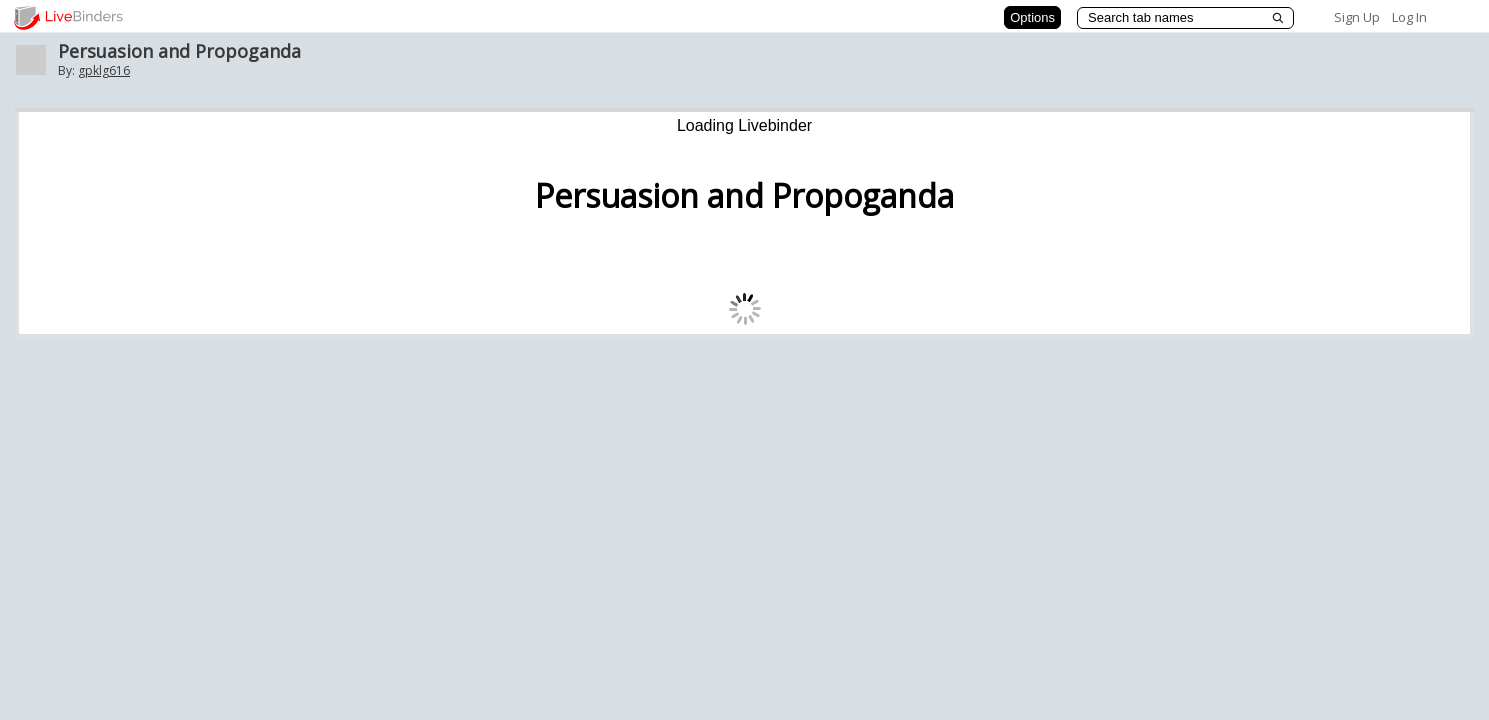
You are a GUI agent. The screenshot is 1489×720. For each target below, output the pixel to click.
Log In (1409, 17)
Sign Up (1357, 17)
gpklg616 (104, 70)
